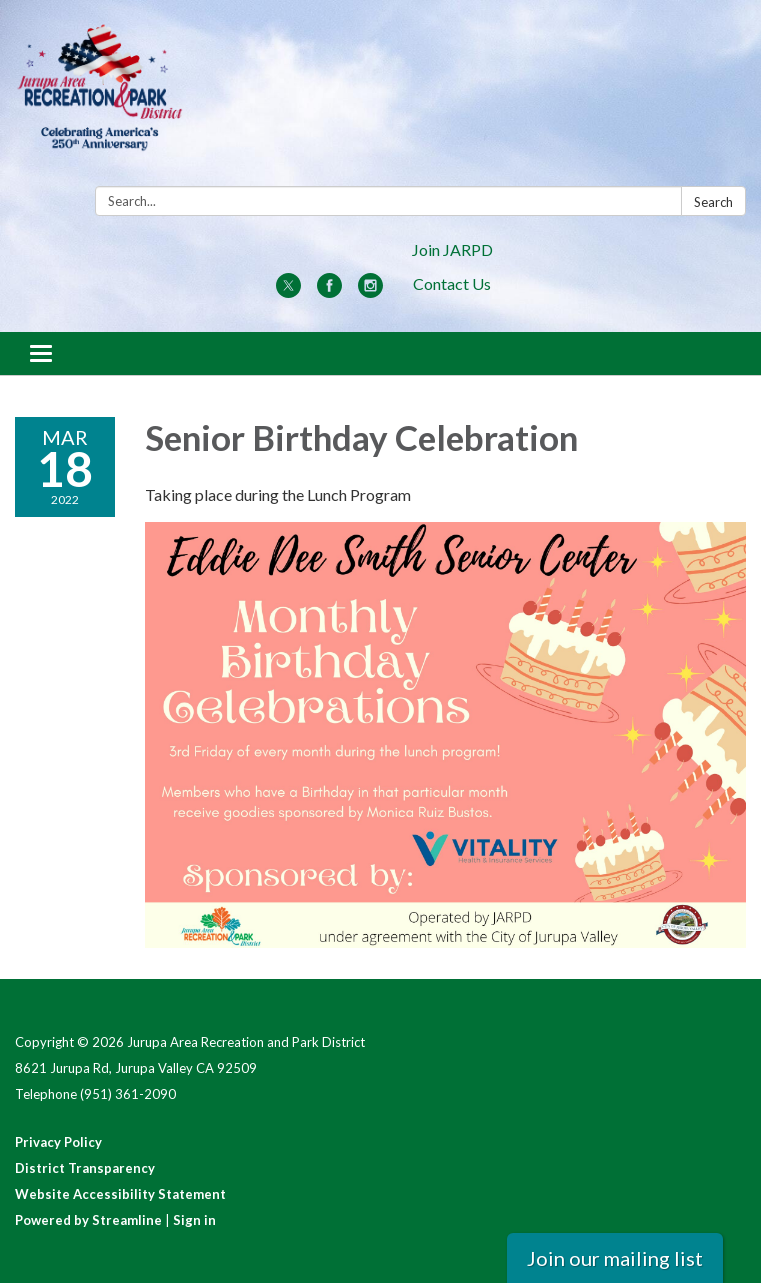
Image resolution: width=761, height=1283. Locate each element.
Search (713, 202)
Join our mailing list (615, 1258)
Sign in (194, 1220)
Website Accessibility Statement (120, 1194)
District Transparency (85, 1168)
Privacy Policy (58, 1142)
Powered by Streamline (88, 1220)
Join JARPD (452, 249)
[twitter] (288, 291)
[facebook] (329, 291)
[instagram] (370, 291)
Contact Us (452, 283)
